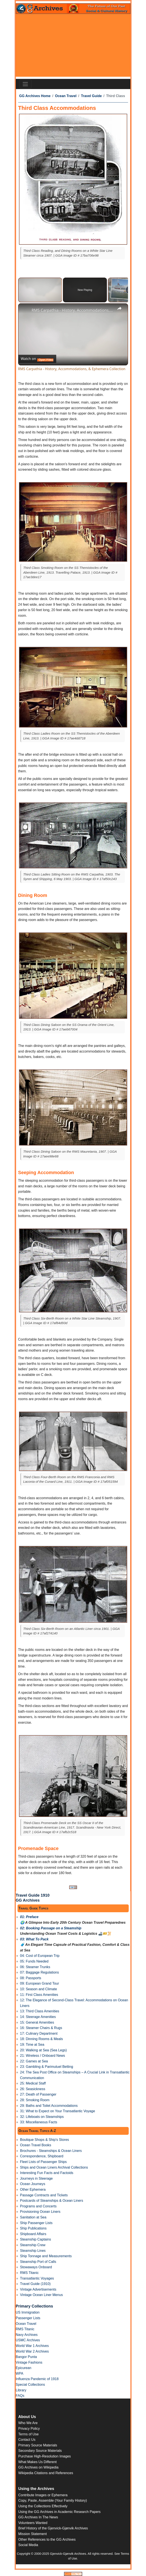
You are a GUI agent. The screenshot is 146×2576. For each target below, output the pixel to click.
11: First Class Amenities (39, 1995)
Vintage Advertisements (38, 2289)
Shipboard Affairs (33, 2234)
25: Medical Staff (33, 2083)
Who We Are (28, 2423)
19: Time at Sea (32, 2044)
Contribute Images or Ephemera (43, 2495)
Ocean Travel (66, 96)
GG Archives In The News (38, 2517)
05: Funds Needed (34, 1961)
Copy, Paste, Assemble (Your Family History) (52, 2500)
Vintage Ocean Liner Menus (41, 2295)
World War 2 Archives (32, 2351)
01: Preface (29, 1917)
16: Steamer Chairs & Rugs (41, 2028)
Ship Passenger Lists (36, 2223)
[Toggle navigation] (25, 84)
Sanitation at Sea (33, 2217)
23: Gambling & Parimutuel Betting (46, 2066)
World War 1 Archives (32, 2346)
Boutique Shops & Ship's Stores (44, 2140)
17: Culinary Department (39, 2033)
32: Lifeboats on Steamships (42, 2117)
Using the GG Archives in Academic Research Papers (59, 2512)
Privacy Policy (29, 2428)
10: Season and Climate (38, 1989)
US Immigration (28, 2312)
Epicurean (23, 2368)
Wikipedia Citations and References (45, 2473)
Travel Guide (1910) (35, 2284)
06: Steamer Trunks (35, 1967)
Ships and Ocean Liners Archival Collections (54, 2167)
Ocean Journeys (32, 2184)
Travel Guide (91, 96)
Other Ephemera (33, 2189)
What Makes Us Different (37, 2462)
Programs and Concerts (38, 2206)
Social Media (28, 2545)
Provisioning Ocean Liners (40, 2211)
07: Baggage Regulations (39, 1972)
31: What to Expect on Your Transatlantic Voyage (57, 2111)
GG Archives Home (35, 96)
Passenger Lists (28, 2318)
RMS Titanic (29, 2273)
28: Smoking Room (35, 2100)
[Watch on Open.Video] (37, 359)
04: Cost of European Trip (39, 1956)
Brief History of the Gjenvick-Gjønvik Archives (53, 2528)
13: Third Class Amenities (39, 2011)
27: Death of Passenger (38, 2094)
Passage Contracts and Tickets (44, 2195)
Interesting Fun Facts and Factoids (46, 2173)
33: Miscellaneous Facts (38, 2122)
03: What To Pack (34, 1939)
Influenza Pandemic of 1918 (37, 2379)
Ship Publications (33, 2228)
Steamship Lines (33, 2250)
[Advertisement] (73, 46)
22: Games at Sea (34, 2061)
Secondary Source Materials (40, 2450)
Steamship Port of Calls (38, 2262)
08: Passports (30, 1978)
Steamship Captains (35, 2239)
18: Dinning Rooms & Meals (41, 2039)
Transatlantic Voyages (37, 2278)
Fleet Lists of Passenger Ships (43, 2162)
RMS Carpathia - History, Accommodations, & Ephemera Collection (72, 310)
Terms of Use (28, 2434)
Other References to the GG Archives (47, 2539)
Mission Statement (32, 2534)
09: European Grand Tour (39, 1983)
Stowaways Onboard (36, 2267)
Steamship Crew (32, 2245)
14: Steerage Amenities (38, 2017)
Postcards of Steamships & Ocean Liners (51, 2200)
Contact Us (26, 2439)
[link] (25, 310)
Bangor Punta (26, 2357)
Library (21, 2390)
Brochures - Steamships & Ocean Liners (51, 2151)
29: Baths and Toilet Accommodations (49, 2105)
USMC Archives (28, 2340)
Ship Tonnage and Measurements (46, 2256)
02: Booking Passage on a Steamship (51, 1928)
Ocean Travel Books (35, 2145)
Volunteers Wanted (33, 2523)
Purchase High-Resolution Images (44, 2456)
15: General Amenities (37, 2022)
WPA (19, 2373)
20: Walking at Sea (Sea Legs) (43, 2050)
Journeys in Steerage (36, 2178)
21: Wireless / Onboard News (42, 2055)
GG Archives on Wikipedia (38, 2467)
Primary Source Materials (37, 2445)
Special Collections (30, 2384)
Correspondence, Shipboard (41, 2156)
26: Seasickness (32, 2089)
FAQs (20, 2395)
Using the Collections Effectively (42, 2506)
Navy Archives (27, 2335)
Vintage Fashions (29, 2362)
